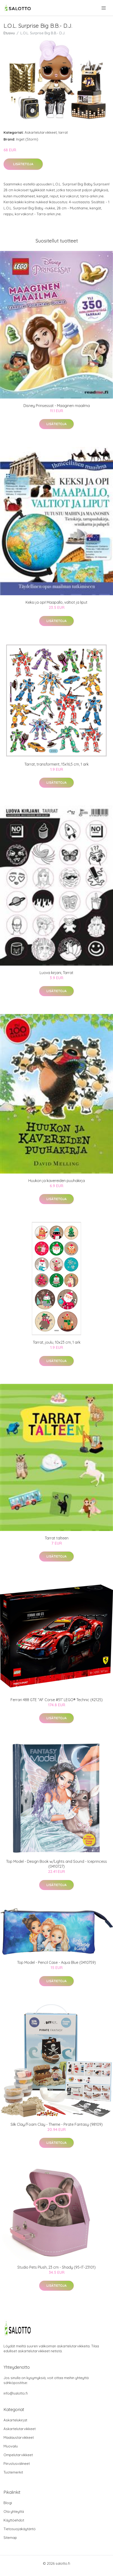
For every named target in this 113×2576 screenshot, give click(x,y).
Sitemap (10, 2537)
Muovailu (11, 2446)
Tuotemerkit (13, 2472)
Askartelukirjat (15, 2420)
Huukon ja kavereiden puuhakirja (56, 1180)
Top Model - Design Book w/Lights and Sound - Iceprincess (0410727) (56, 1864)
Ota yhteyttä (14, 2511)
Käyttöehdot (14, 2520)
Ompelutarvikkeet (18, 2455)
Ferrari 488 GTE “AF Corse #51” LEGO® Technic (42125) (57, 1699)
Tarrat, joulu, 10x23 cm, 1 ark (56, 1342)
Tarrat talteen (56, 1538)
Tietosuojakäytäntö (20, 2529)
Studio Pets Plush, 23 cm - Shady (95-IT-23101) (56, 2267)
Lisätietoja (23, 164)
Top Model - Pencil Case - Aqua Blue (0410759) (56, 1962)
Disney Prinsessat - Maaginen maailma (56, 405)
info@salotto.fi (16, 2393)
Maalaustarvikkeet (19, 2437)
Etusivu (9, 33)
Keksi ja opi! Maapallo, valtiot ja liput (56, 602)
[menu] (103, 8)
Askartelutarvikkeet (41, 132)
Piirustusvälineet (17, 2463)
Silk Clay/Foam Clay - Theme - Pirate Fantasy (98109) (57, 2124)
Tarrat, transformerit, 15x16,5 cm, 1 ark (56, 764)
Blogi (8, 2503)
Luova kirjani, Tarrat (56, 972)
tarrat (63, 132)
